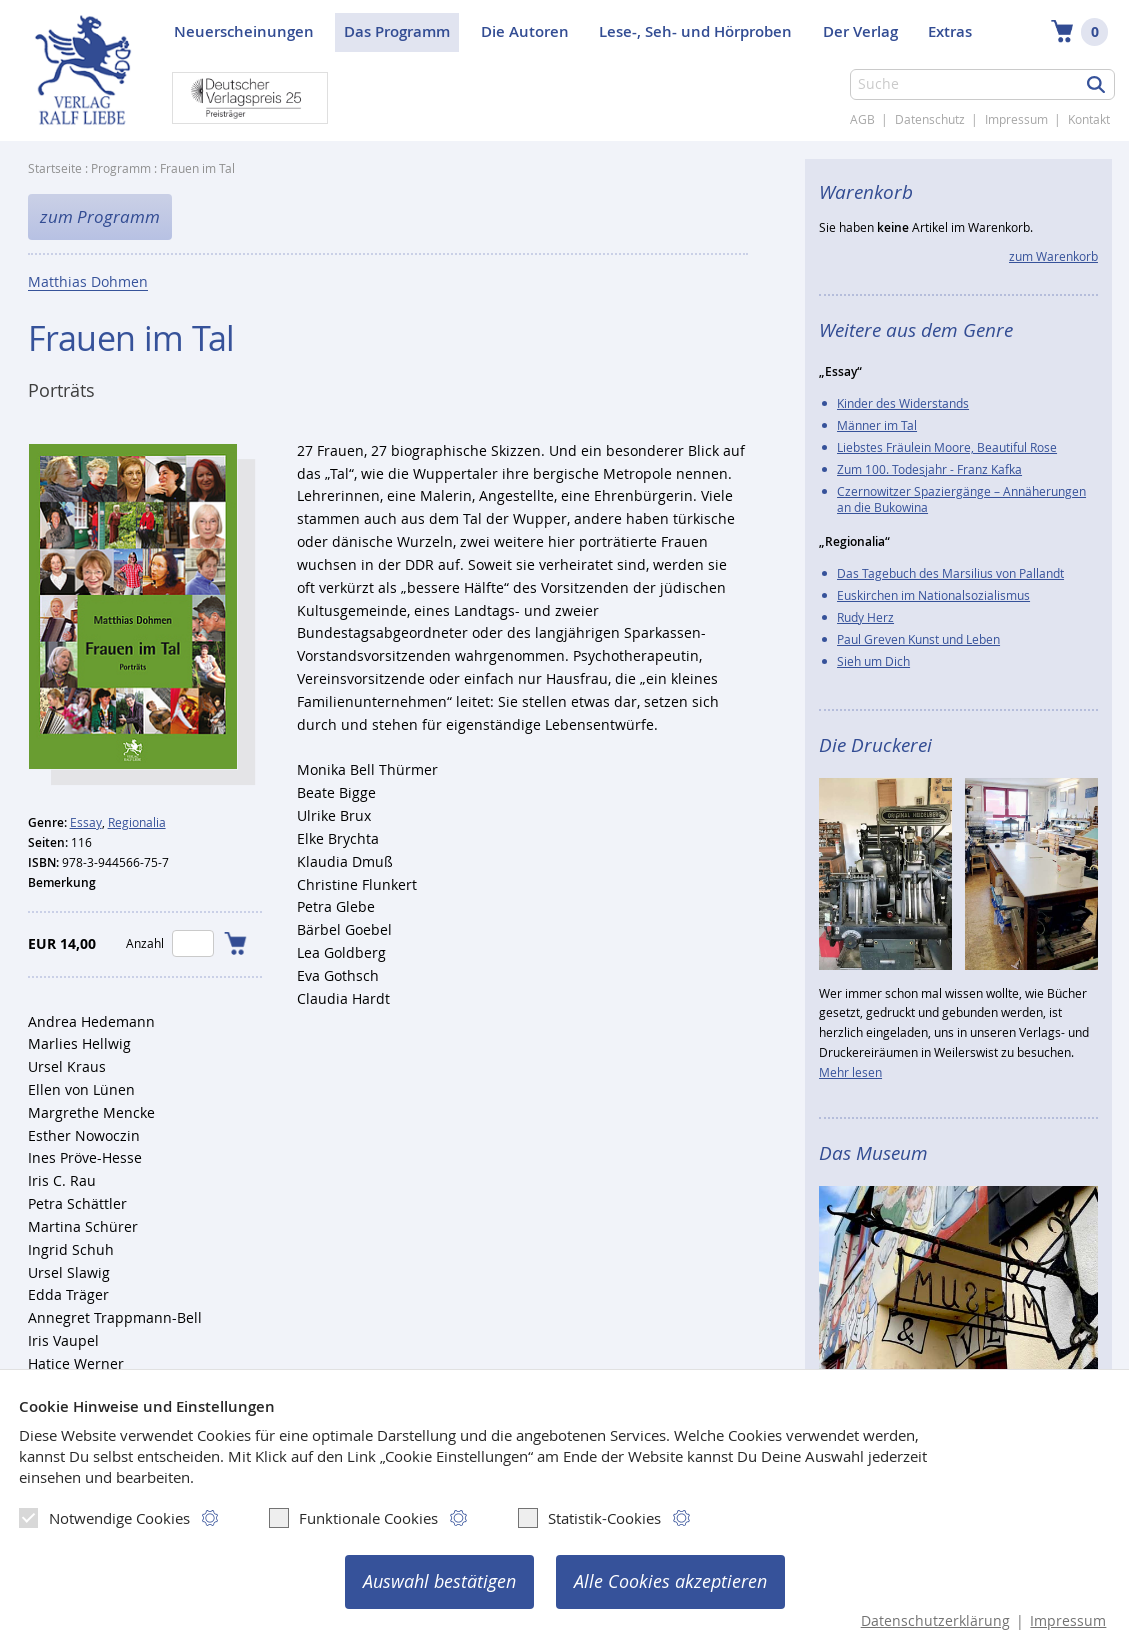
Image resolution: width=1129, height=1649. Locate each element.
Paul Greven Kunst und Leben (918, 639)
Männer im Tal (877, 425)
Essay (86, 822)
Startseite (55, 168)
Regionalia (137, 822)
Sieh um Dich (873, 661)
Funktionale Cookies (353, 1518)
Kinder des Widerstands (903, 403)
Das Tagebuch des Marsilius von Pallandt (950, 573)
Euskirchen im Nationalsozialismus (933, 595)
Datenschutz (930, 119)
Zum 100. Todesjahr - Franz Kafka (929, 469)
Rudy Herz (865, 617)
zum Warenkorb (1053, 256)
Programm (121, 168)
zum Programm (100, 217)
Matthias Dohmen (88, 283)
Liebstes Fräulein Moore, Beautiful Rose (947, 447)
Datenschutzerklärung (935, 1621)
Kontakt (1089, 119)
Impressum (1016, 119)
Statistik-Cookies (589, 1518)
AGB (862, 119)
